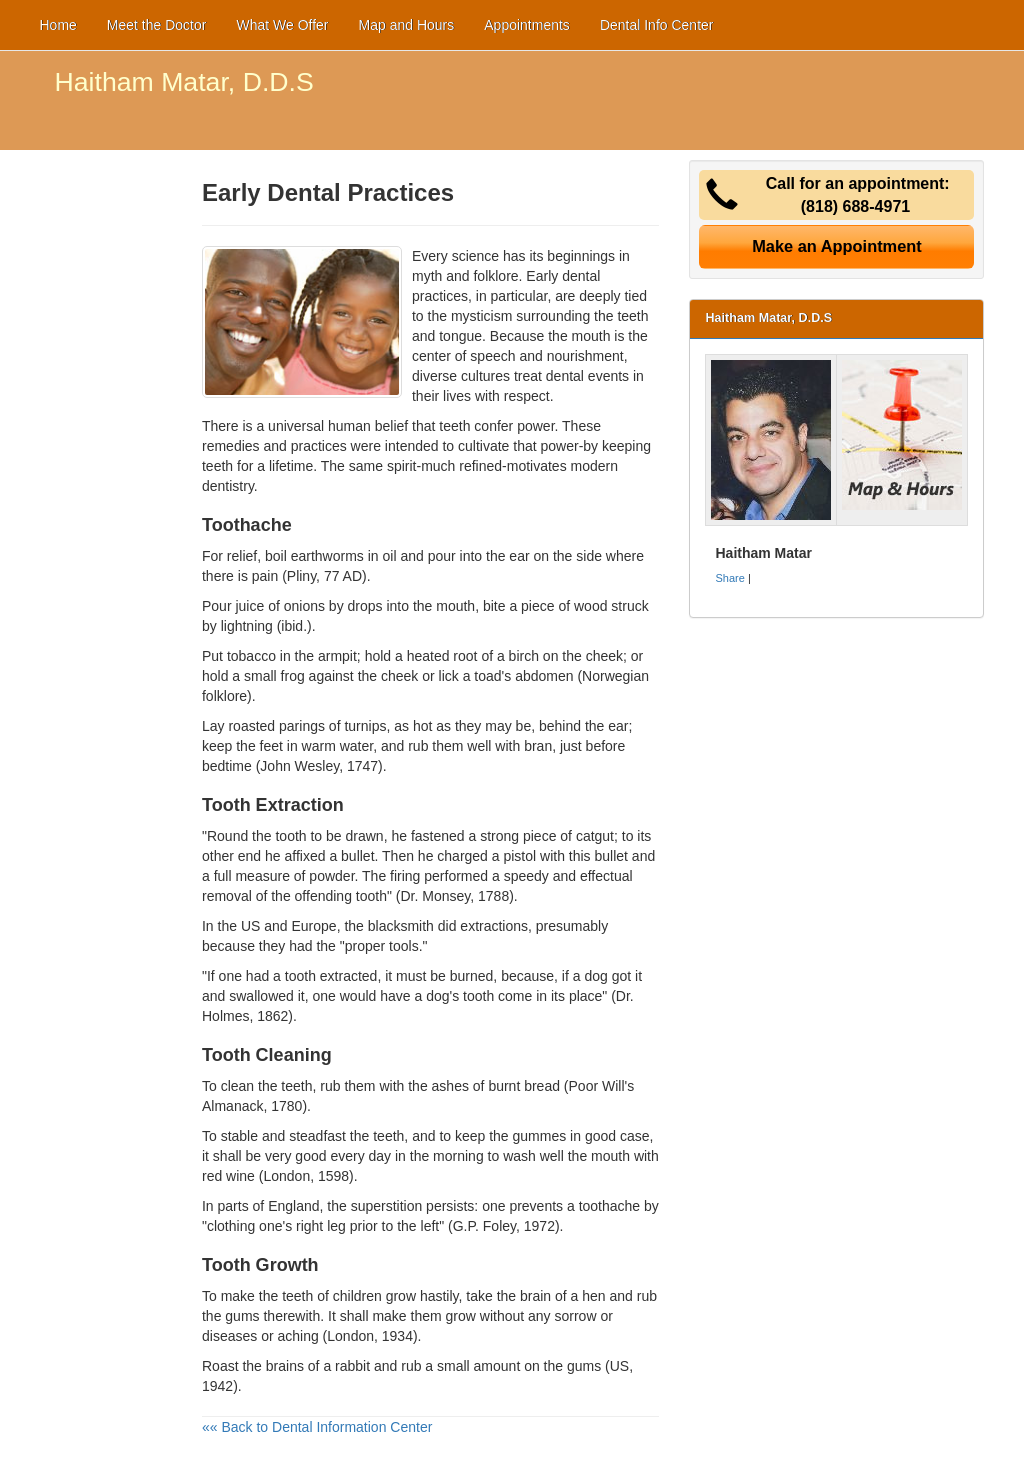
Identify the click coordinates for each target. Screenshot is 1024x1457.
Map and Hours (407, 25)
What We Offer (282, 25)
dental (565, 376)
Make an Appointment (837, 246)
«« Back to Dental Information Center (317, 1427)
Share (729, 578)
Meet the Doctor (157, 25)
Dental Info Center (657, 25)
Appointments (527, 25)
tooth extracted (331, 976)
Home (58, 25)
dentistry (228, 486)
